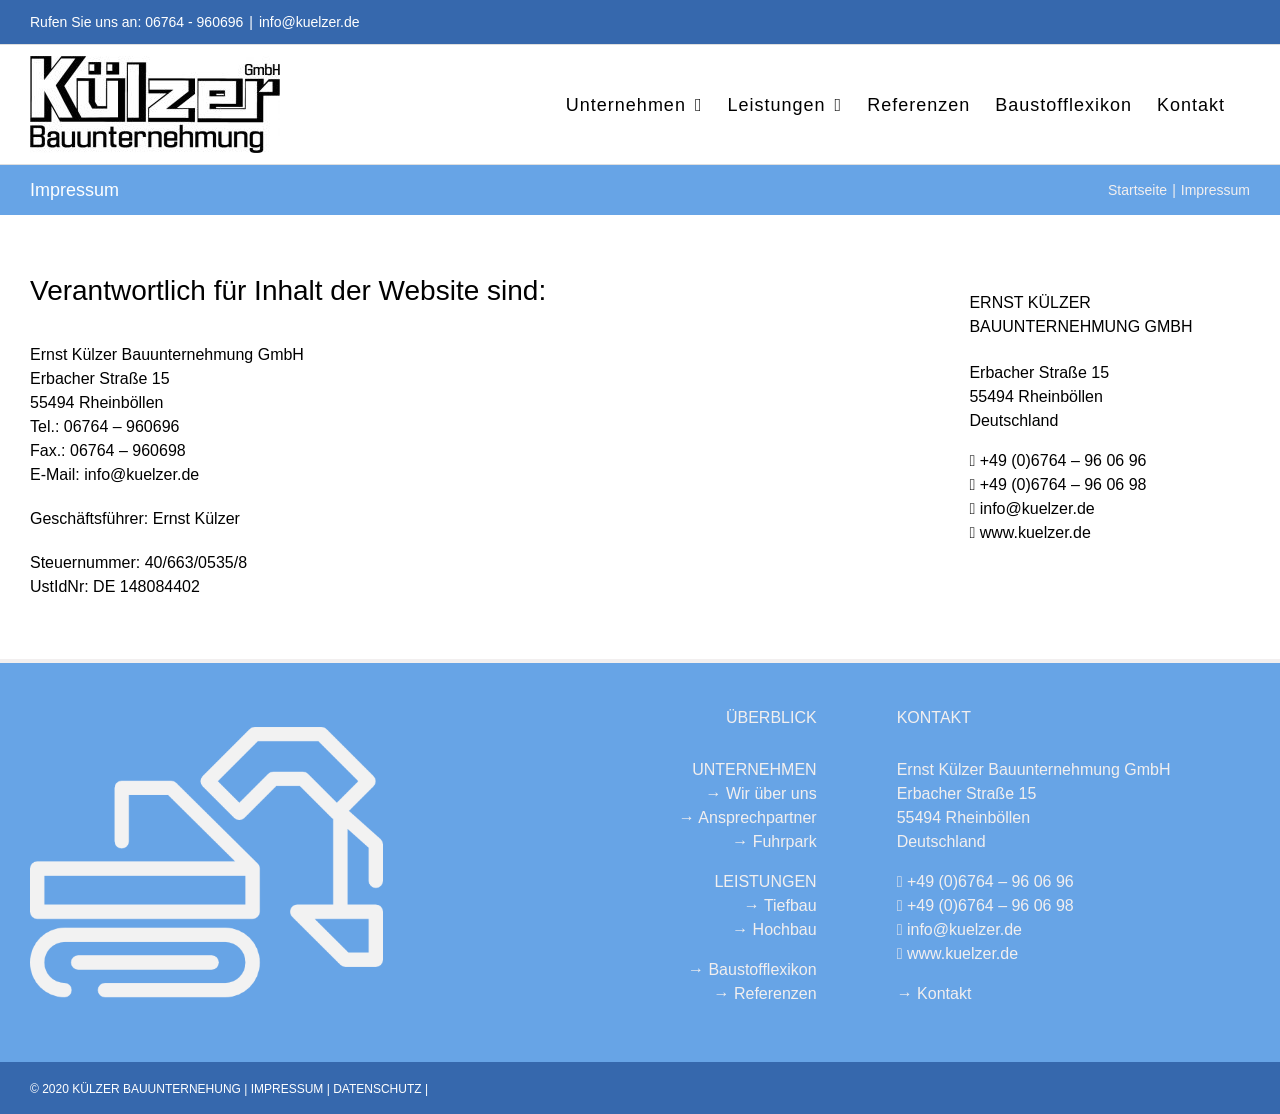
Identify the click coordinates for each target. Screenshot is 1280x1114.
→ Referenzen (764, 993)
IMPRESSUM (287, 1089)
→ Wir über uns (761, 793)
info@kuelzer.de (309, 22)
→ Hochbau (774, 929)
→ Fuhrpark (774, 841)
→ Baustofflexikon (752, 969)
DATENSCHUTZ (377, 1089)
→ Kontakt (934, 993)
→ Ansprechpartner (748, 817)
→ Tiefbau (780, 905)
